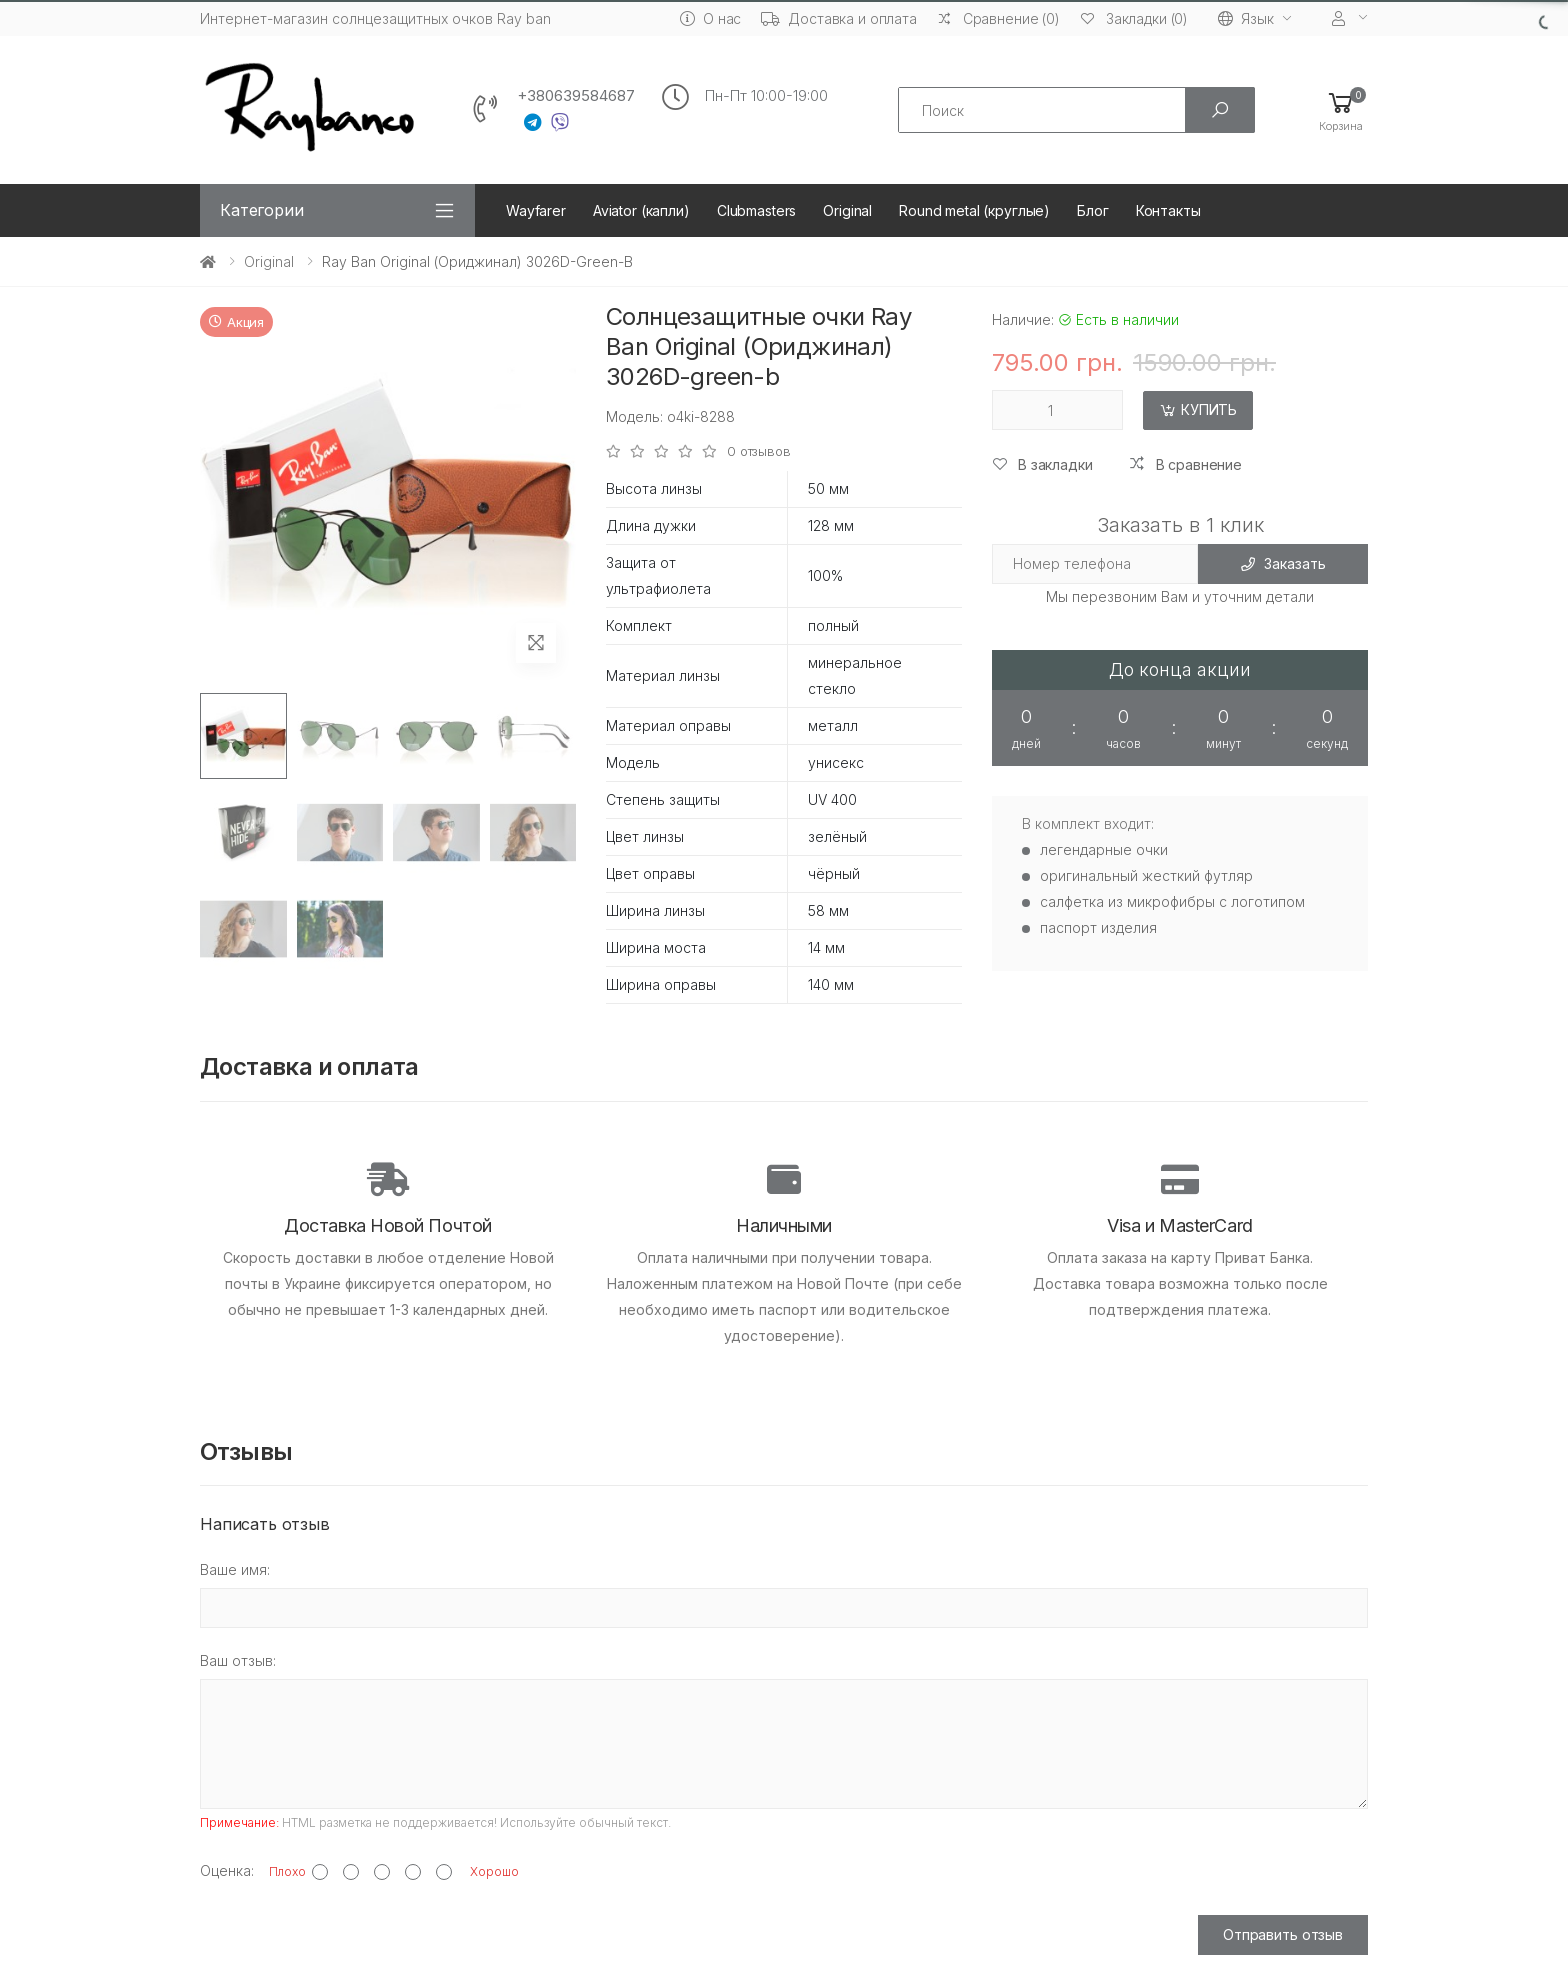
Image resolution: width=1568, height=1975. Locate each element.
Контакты (1168, 210)
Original (847, 210)
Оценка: (227, 1870)
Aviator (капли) (641, 210)
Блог (1092, 210)
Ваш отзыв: (238, 1660)
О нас (710, 18)
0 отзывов (759, 451)
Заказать (1283, 563)
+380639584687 (576, 96)
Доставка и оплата (839, 18)
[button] (1341, 110)
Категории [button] (262, 210)
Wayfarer (536, 210)
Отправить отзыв (1283, 1934)
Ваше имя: (235, 1569)
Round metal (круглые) (974, 210)
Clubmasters (756, 210)
